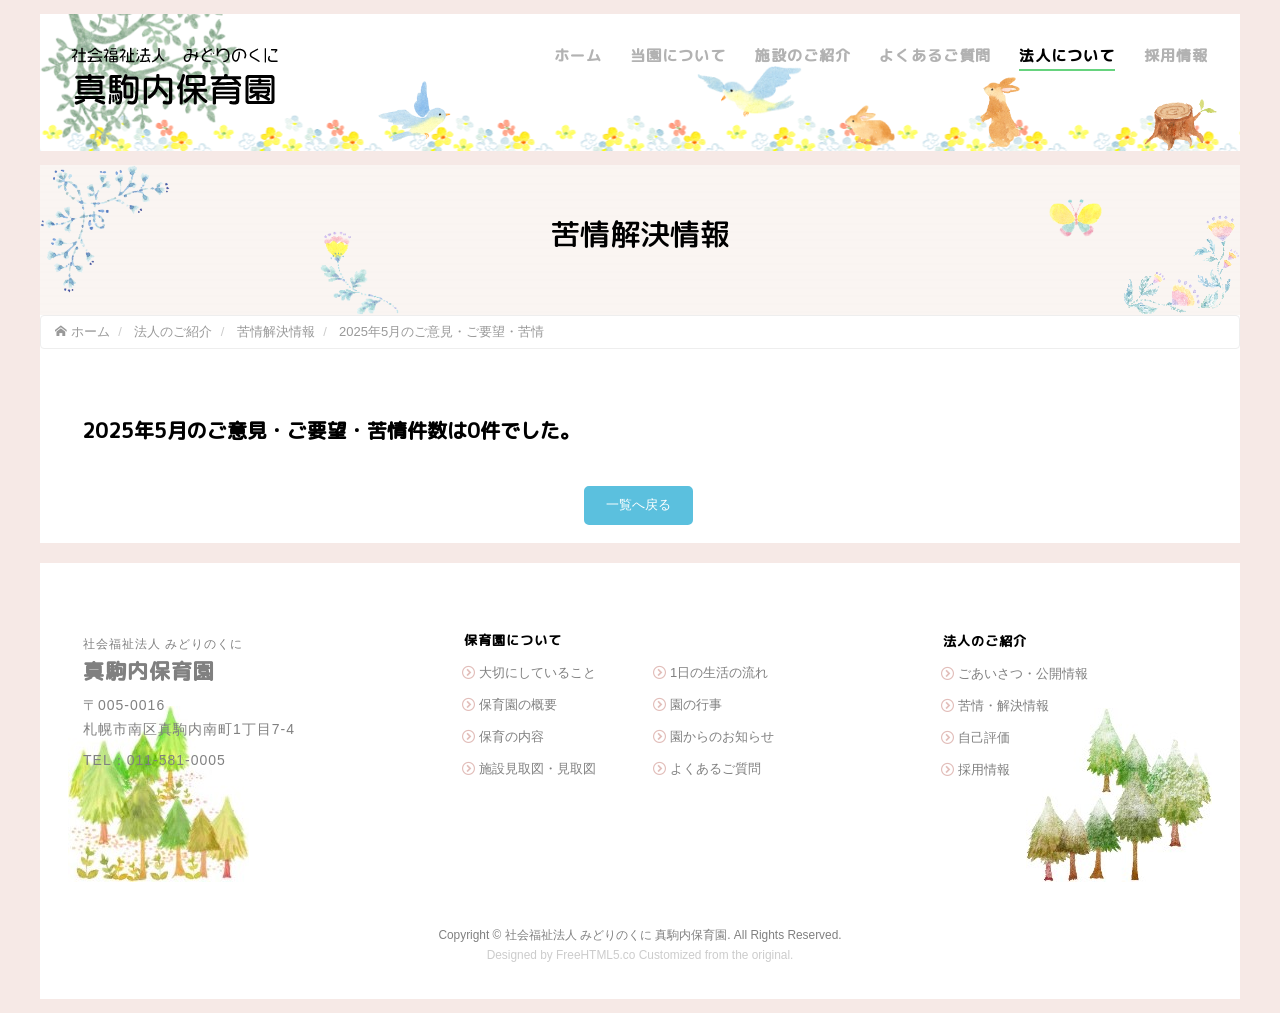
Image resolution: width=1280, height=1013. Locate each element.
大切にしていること (537, 672)
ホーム (578, 55)
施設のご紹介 (803, 55)
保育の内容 (511, 736)
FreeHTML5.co (595, 955)
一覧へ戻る (638, 504)
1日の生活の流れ (719, 672)
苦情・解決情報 (1003, 705)
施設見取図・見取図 (537, 768)
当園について (678, 55)
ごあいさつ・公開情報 (1023, 673)
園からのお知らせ (722, 736)
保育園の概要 (518, 704)
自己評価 (984, 737)
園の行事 (696, 704)
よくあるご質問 (935, 55)
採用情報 (1176, 55)
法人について (1067, 55)
